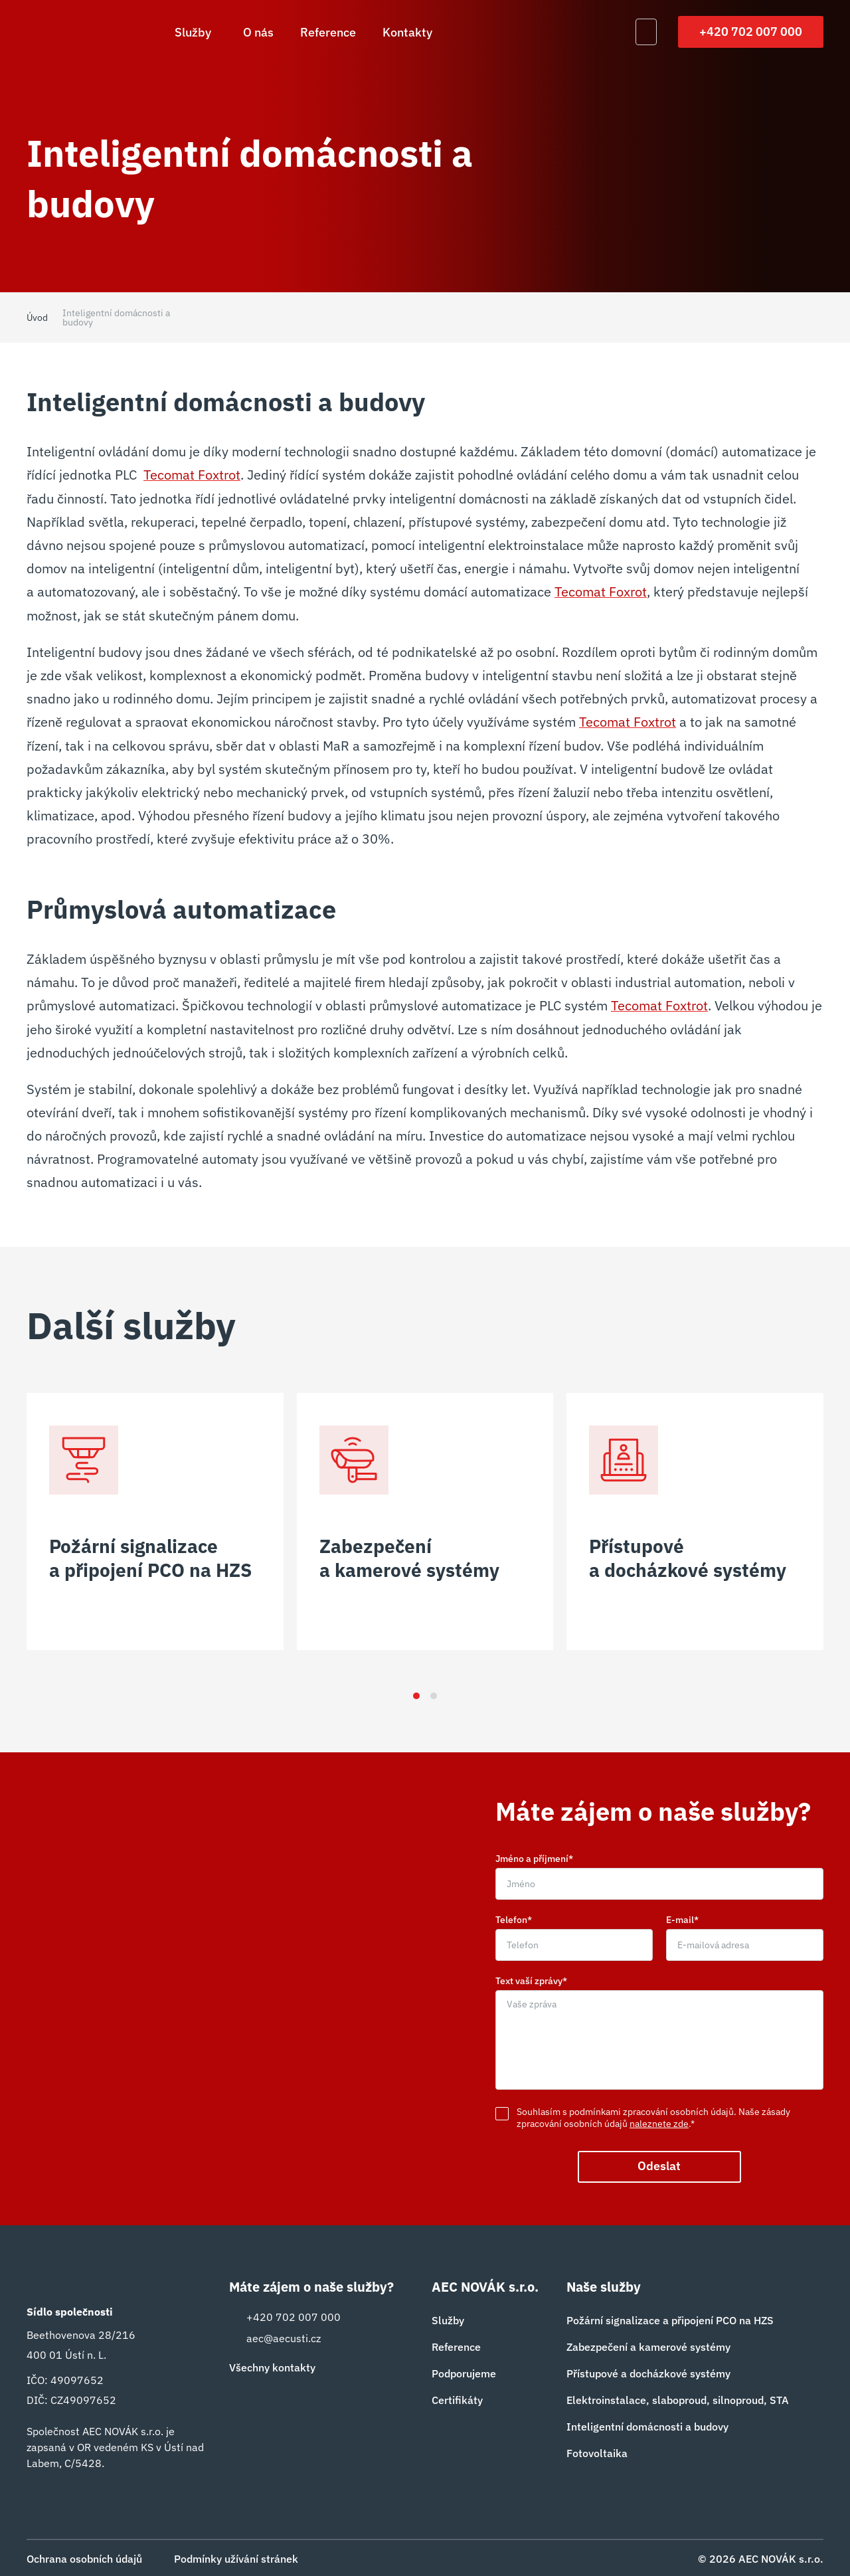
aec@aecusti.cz (275, 2337)
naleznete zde (659, 2123)
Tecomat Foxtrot (191, 475)
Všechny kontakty (272, 2366)
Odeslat (659, 2165)
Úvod (37, 317)
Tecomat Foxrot (600, 591)
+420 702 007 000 (750, 31)
